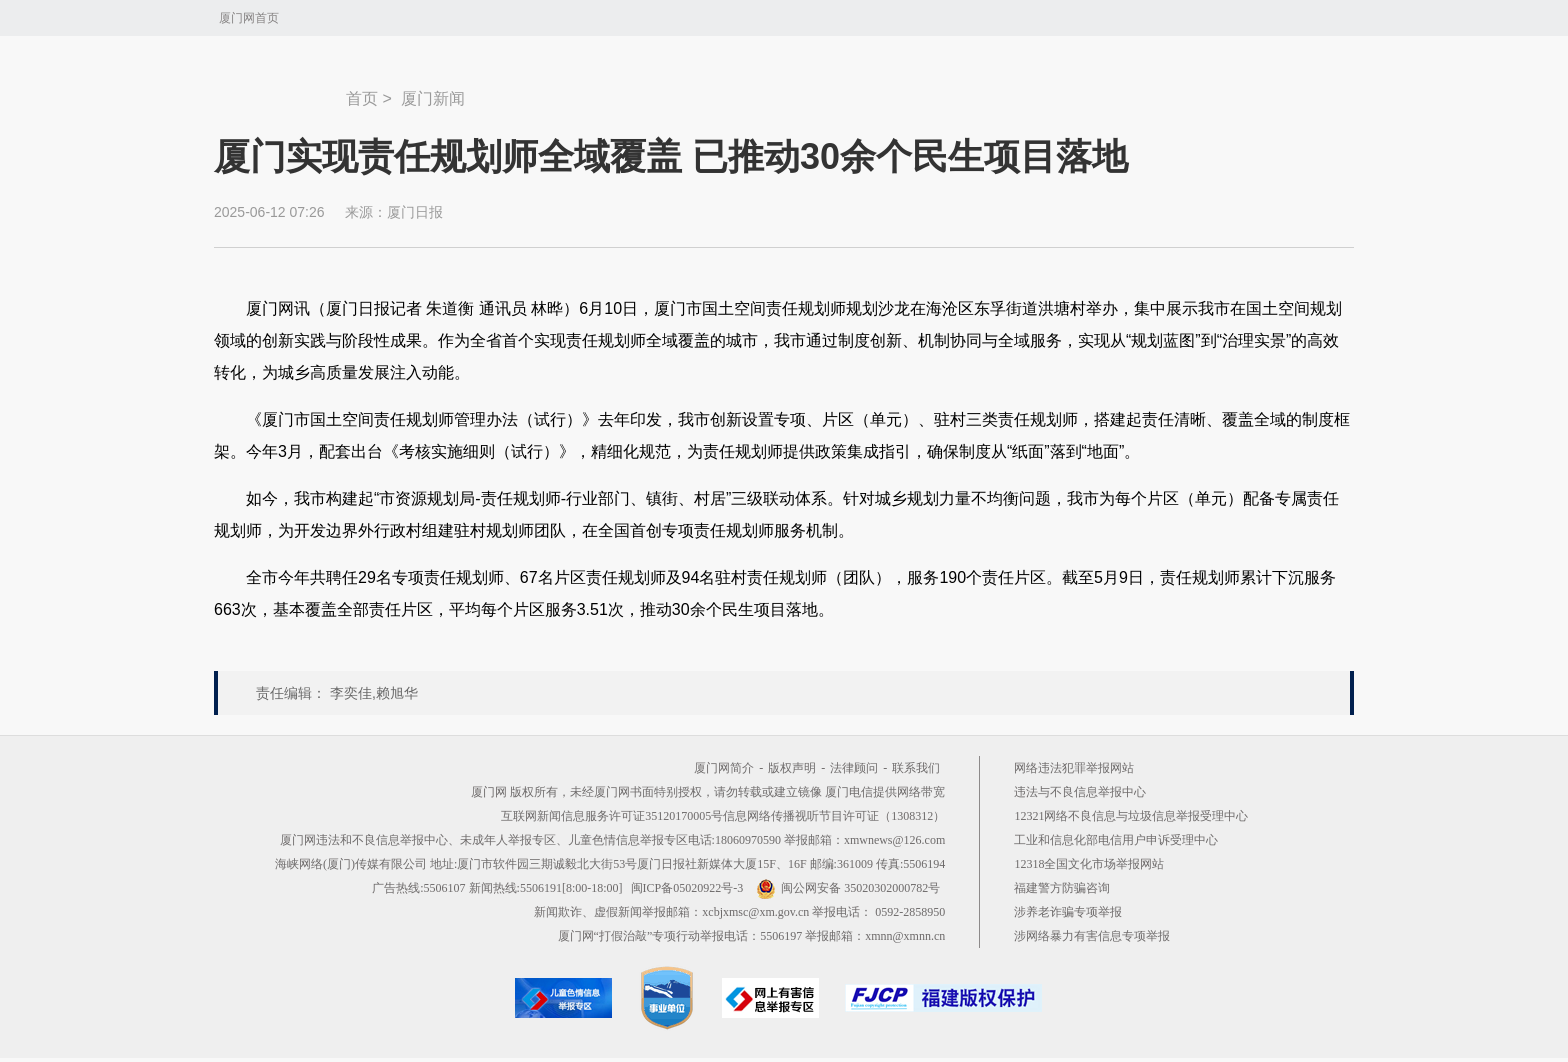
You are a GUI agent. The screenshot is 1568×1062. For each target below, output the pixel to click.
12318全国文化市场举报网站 (1089, 864)
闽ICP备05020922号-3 (687, 888)
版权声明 (792, 768)
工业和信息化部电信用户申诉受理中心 (1116, 840)
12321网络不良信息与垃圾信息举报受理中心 (1131, 816)
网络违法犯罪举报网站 (1074, 768)
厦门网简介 (724, 768)
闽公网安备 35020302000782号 (848, 888)
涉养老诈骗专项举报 (1068, 912)
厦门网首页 (249, 18)
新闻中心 (280, 89)
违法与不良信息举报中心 (1080, 792)
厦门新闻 (433, 98)
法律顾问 (854, 768)
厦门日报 (415, 212)
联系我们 (916, 768)
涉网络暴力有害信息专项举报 (1092, 936)
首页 (362, 98)
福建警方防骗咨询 (1062, 888)
